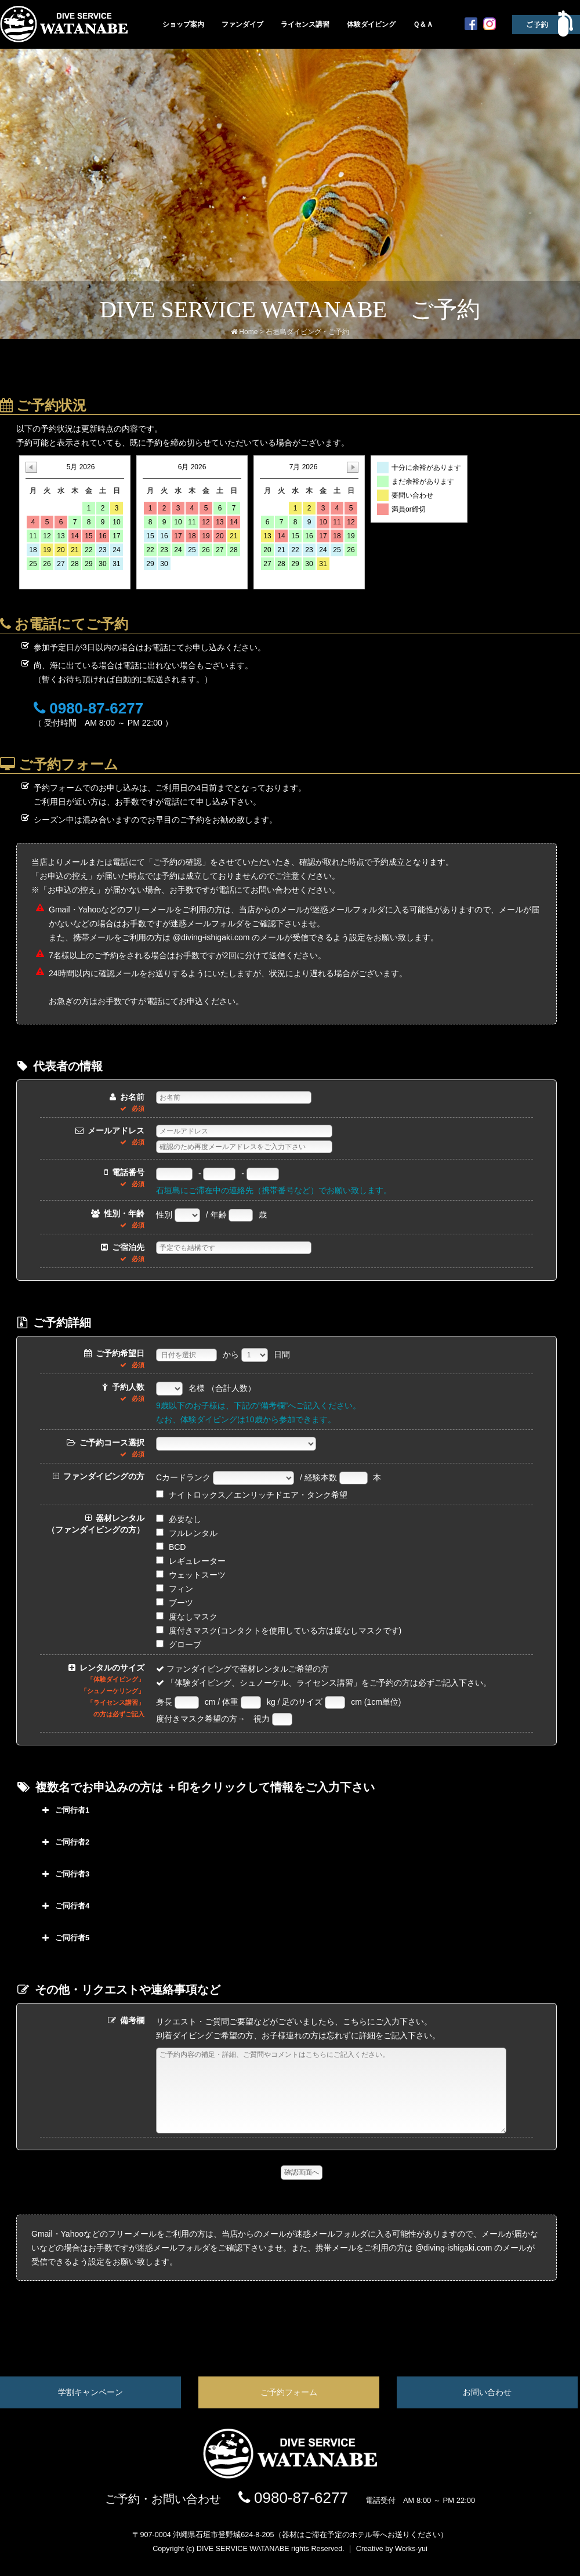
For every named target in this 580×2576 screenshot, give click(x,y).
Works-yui (411, 2566)
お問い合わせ (487, 2409)
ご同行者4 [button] (64, 1906)
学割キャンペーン (90, 2409)
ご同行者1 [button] (64, 1810)
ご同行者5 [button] (64, 1938)
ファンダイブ (242, 24)
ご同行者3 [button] (64, 1874)
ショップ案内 (183, 24)
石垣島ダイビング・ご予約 (307, 332)
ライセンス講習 (305, 24)
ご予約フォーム (288, 2409)
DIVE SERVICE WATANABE (243, 2566)
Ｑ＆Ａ (423, 24)
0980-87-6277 (293, 2515)
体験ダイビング (371, 24)
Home (248, 332)
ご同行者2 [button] (64, 1842)
